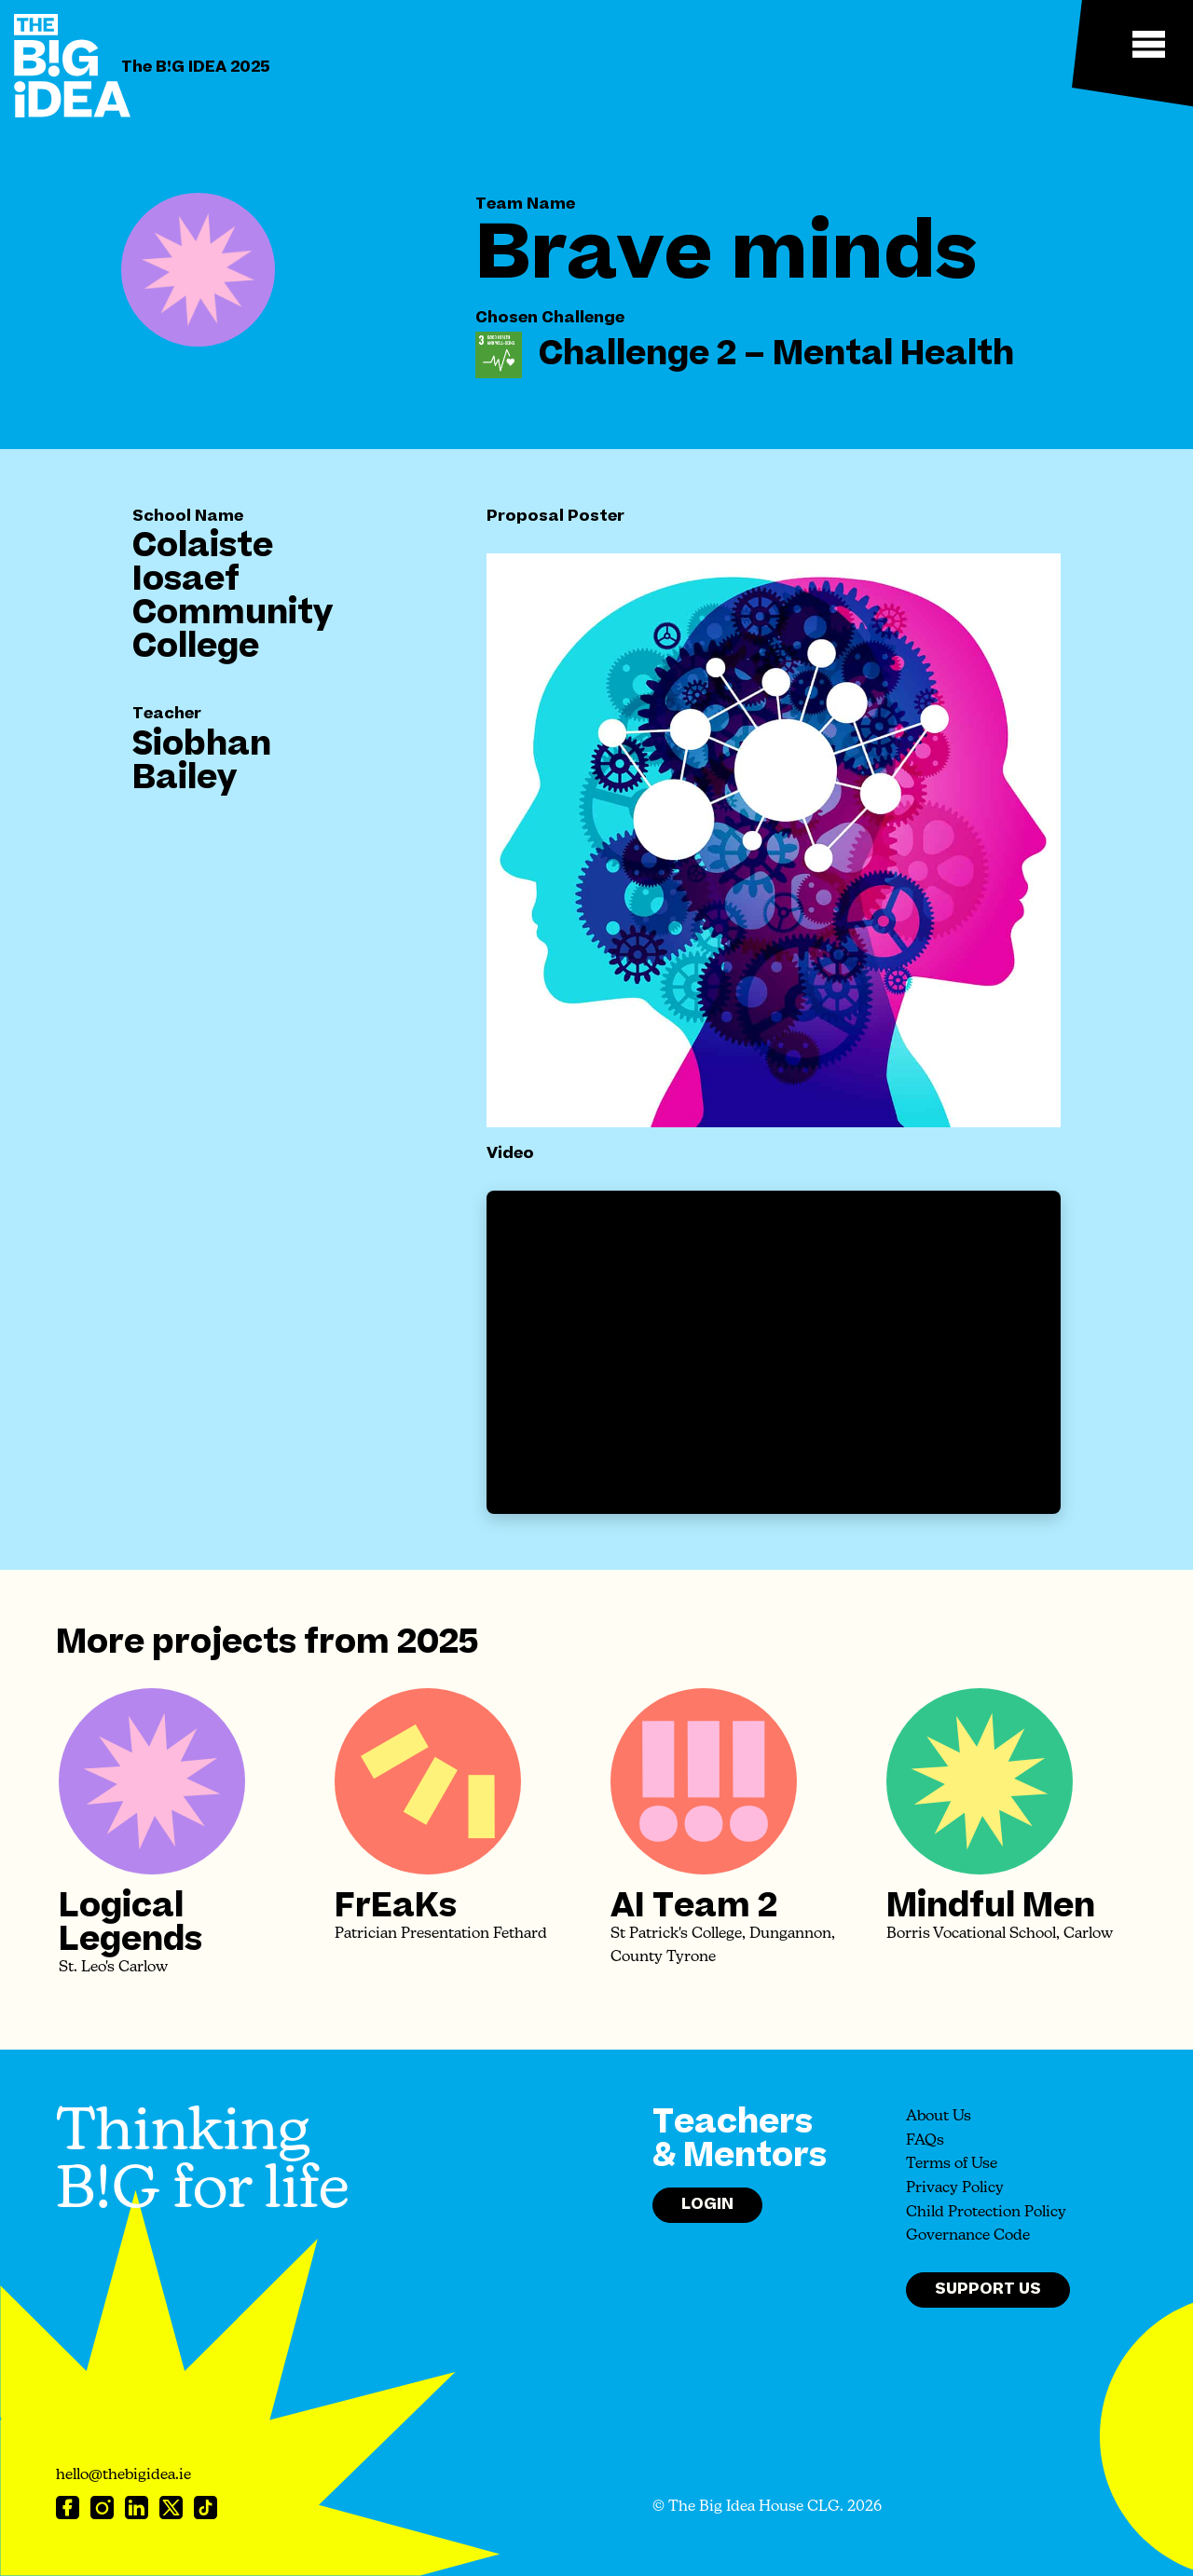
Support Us (988, 2289)
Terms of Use (951, 2164)
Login (707, 2204)
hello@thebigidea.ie (123, 2475)
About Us (938, 2116)
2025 (437, 1642)
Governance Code (968, 2235)
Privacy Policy (955, 2188)
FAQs (925, 2140)
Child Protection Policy (986, 2212)
